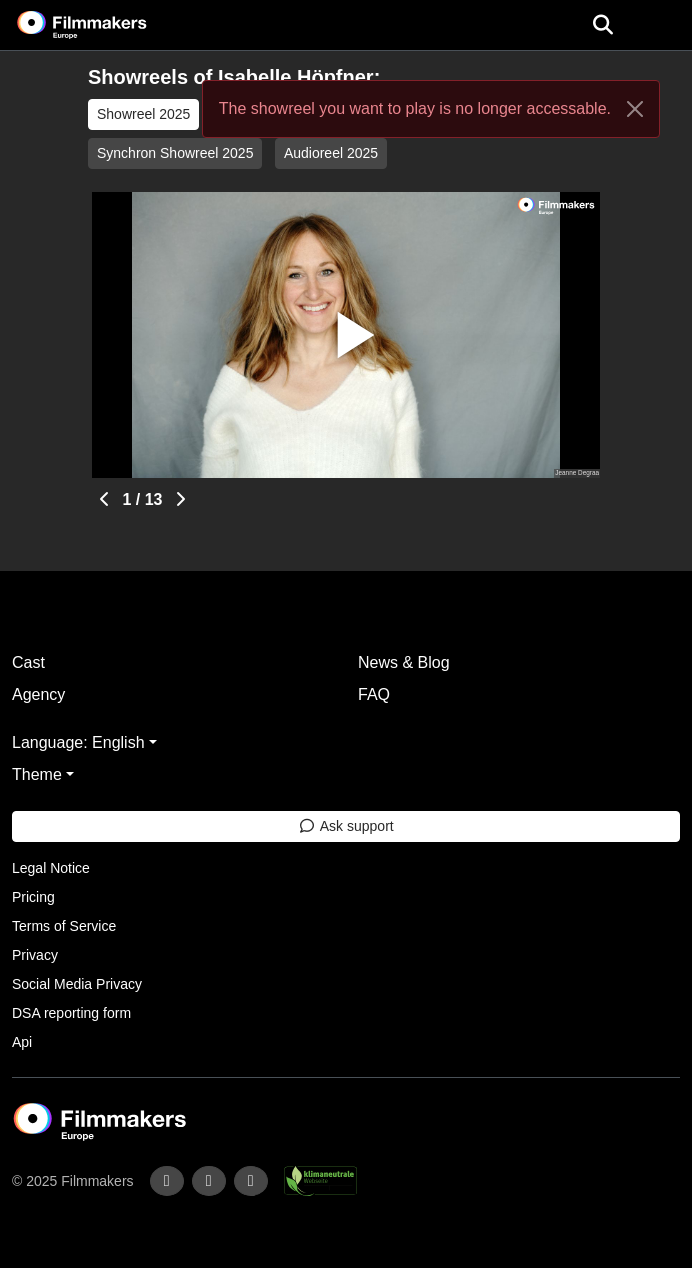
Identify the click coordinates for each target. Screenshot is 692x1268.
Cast (28, 662)
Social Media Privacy (77, 984)
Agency (38, 694)
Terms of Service (64, 926)
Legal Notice (51, 868)
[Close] (635, 109)
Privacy (35, 955)
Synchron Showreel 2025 (175, 153)
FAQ (374, 694)
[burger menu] (662, 25)
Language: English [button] (78, 742)
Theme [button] (37, 774)
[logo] (106, 25)
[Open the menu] (602, 25)
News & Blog (404, 662)
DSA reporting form (71, 1013)
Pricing (33, 897)
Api (22, 1042)
